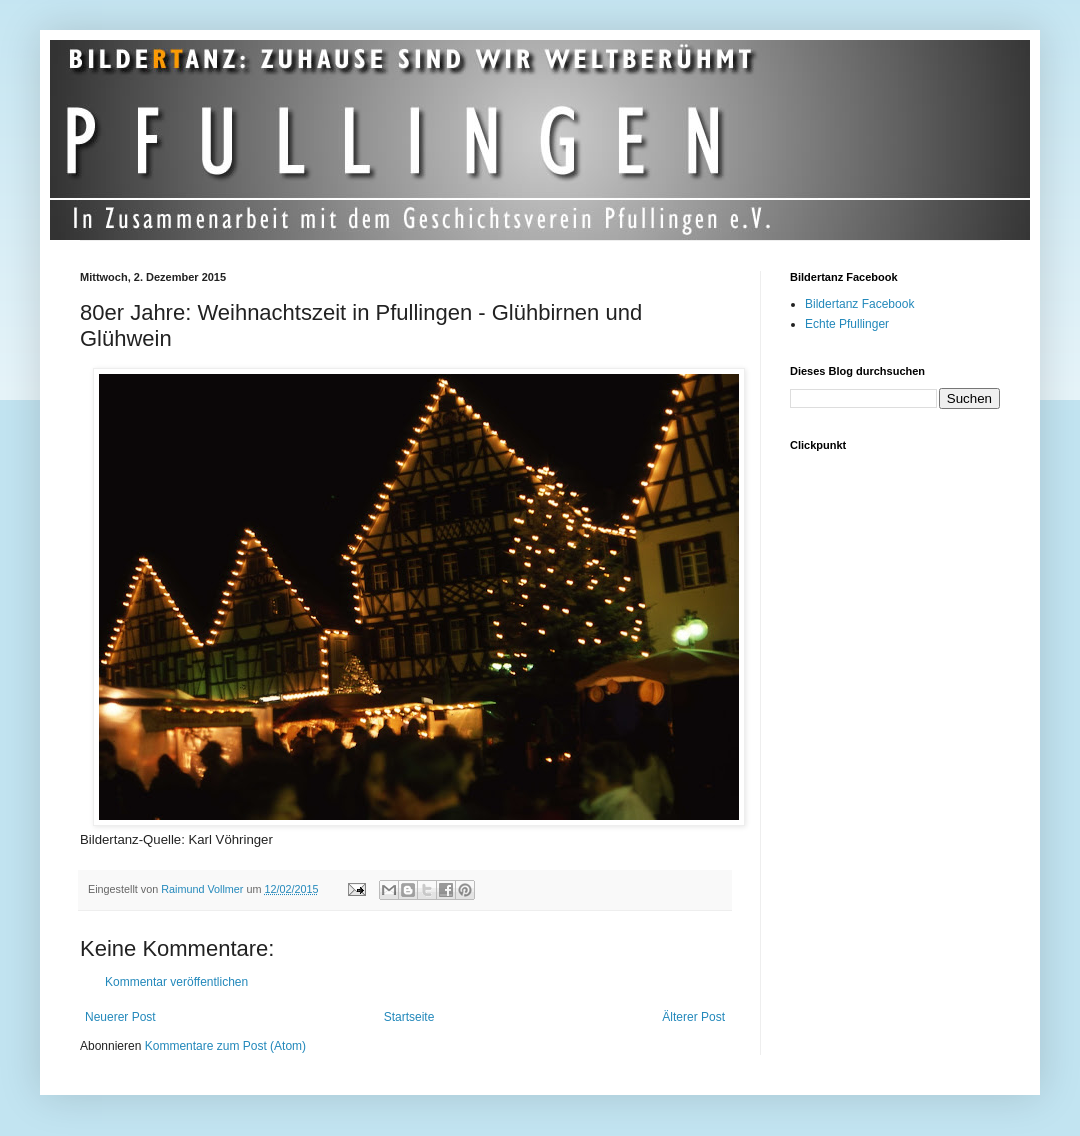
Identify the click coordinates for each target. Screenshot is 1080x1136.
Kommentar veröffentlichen (176, 982)
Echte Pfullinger (847, 324)
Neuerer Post (120, 1017)
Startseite (409, 1017)
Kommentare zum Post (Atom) (225, 1046)
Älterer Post (693, 1017)
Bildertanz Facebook (859, 304)
